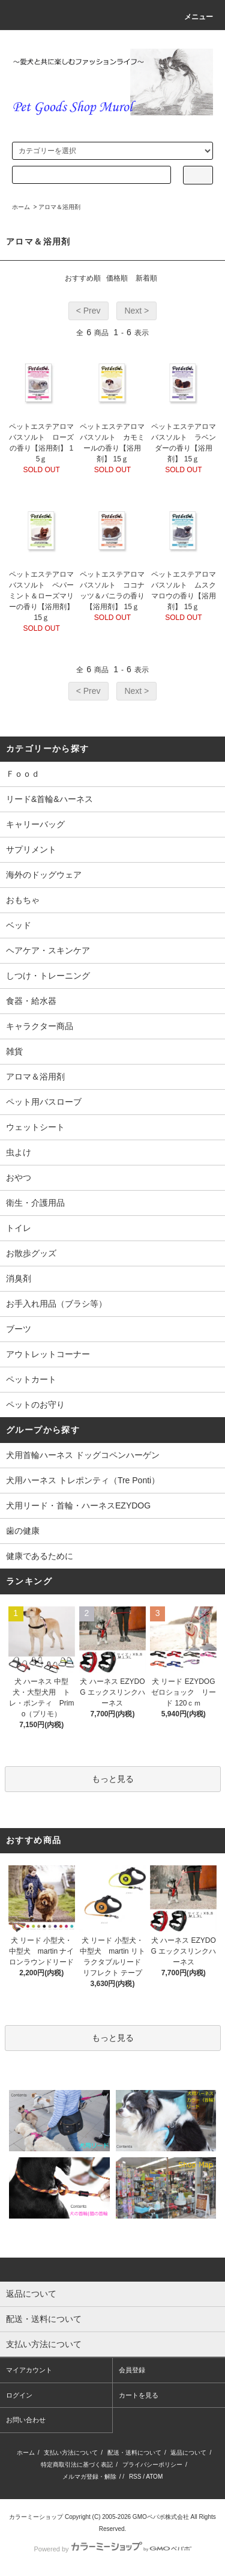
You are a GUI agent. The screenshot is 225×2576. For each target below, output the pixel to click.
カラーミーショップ (36, 2517)
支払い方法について (71, 2452)
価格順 (117, 278)
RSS (135, 2476)
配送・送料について (134, 2452)
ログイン (19, 2395)
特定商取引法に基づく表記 (77, 2464)
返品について (188, 2452)
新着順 (146, 278)
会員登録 (132, 2370)
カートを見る (138, 2395)
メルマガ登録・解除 (89, 2476)
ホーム (21, 207)
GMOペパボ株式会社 (161, 2517)
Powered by (112, 2549)
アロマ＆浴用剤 (59, 207)
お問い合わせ (26, 2419)
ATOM (154, 2476)
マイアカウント (29, 2370)
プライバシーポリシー (152, 2464)
